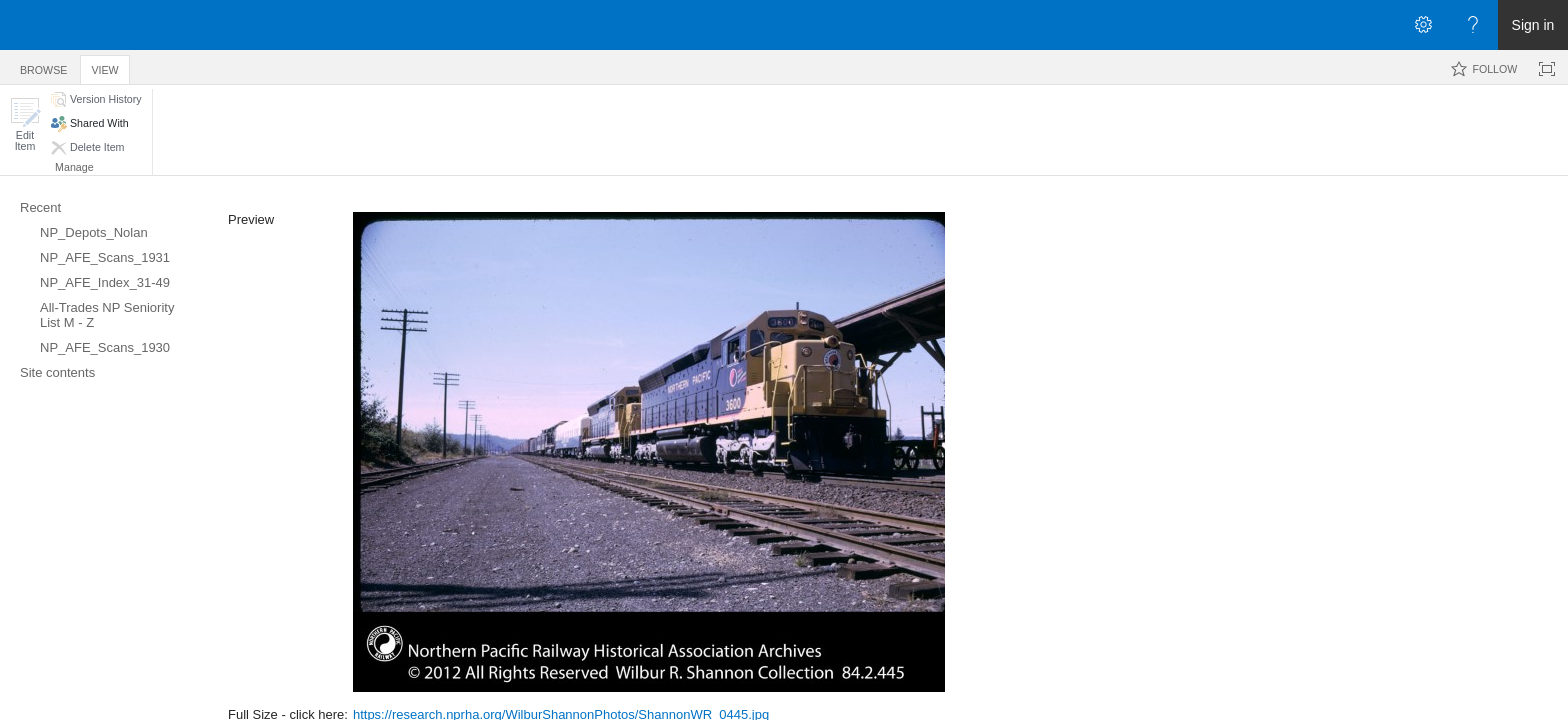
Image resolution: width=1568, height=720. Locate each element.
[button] (25, 124)
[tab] (43, 66)
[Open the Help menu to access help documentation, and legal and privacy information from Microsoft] (1473, 25)
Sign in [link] (1533, 25)
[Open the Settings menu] (1423, 25)
